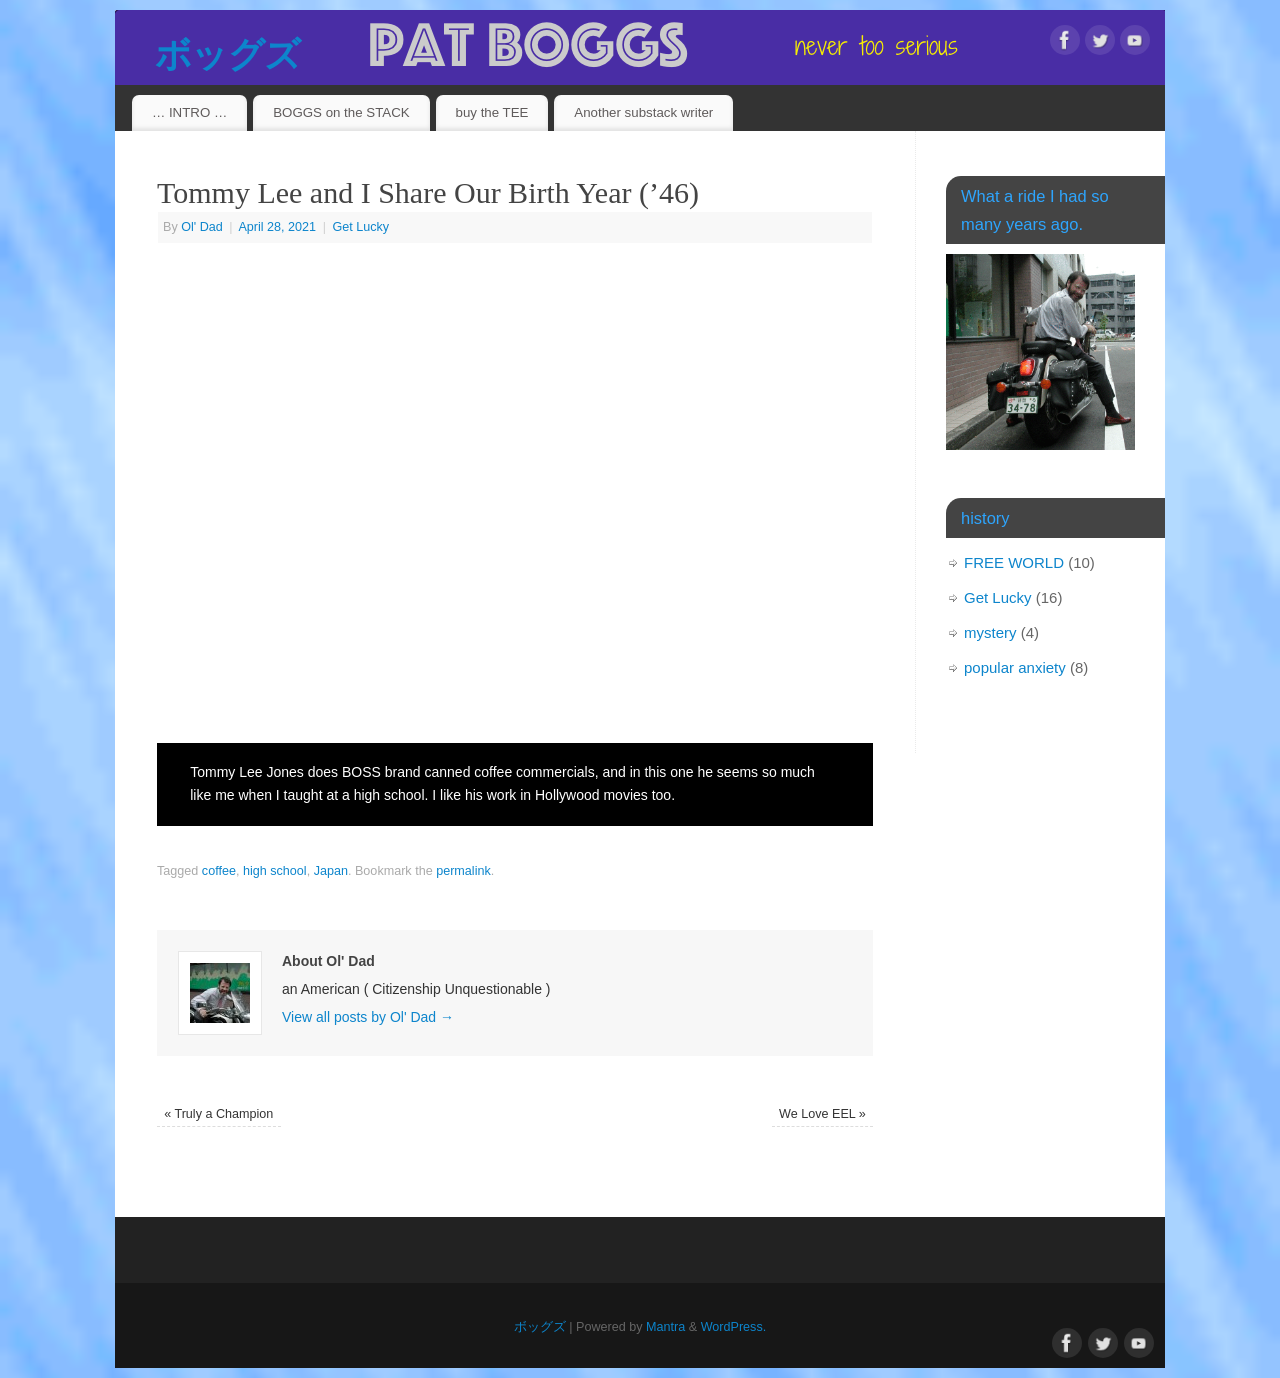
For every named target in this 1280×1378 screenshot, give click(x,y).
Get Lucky (360, 227)
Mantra (665, 1327)
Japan (331, 871)
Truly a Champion (218, 1114)
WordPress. (734, 1327)
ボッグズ (227, 54)
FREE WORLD (1014, 562)
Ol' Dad (202, 227)
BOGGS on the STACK (341, 112)
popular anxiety (1015, 667)
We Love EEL (822, 1114)
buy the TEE (492, 112)
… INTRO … (189, 112)
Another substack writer (643, 112)
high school (275, 871)
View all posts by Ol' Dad (368, 1017)
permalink (463, 871)
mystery (990, 632)
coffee (219, 871)
